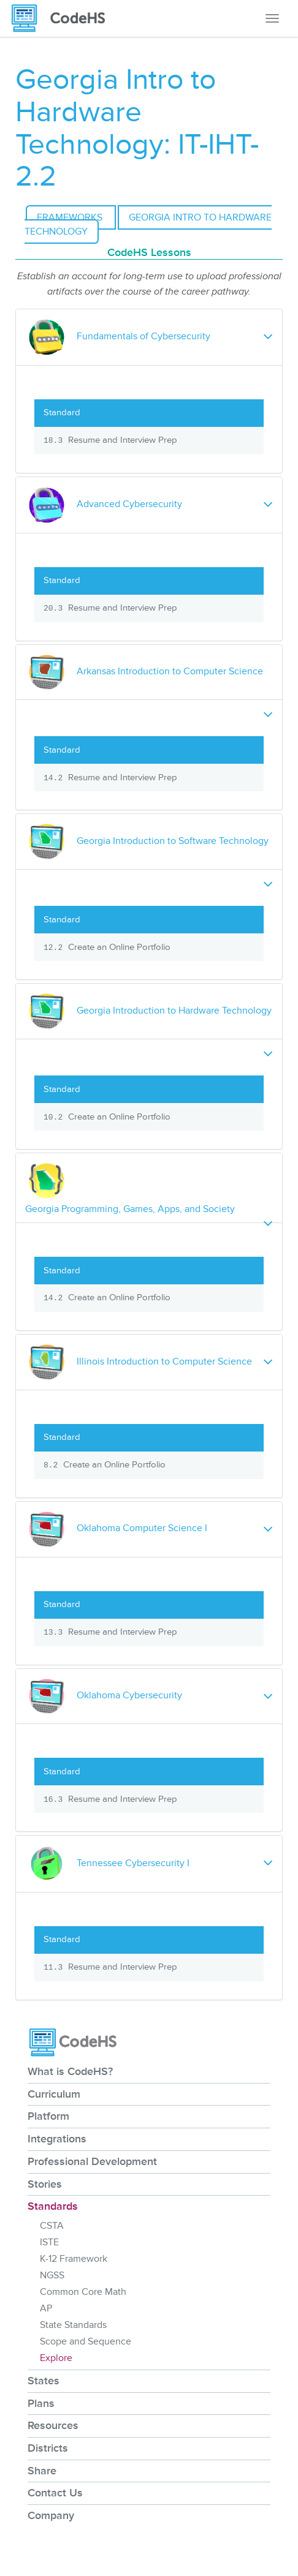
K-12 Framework (73, 2259)
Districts (48, 2448)
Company (51, 2515)
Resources (53, 2425)
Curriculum (54, 2094)
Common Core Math (83, 2292)
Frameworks (71, 217)
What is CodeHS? (70, 2071)
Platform (48, 2116)
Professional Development (92, 2161)
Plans (41, 2403)
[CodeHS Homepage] (63, 18)
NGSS (52, 2275)
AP (46, 2308)
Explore (56, 2358)
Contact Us (55, 2492)
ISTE (49, 2242)
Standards (53, 2206)
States (43, 2380)
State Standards (73, 2325)
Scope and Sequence (85, 2341)
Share (42, 2470)
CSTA (52, 2226)
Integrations (57, 2138)
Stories (45, 2184)
